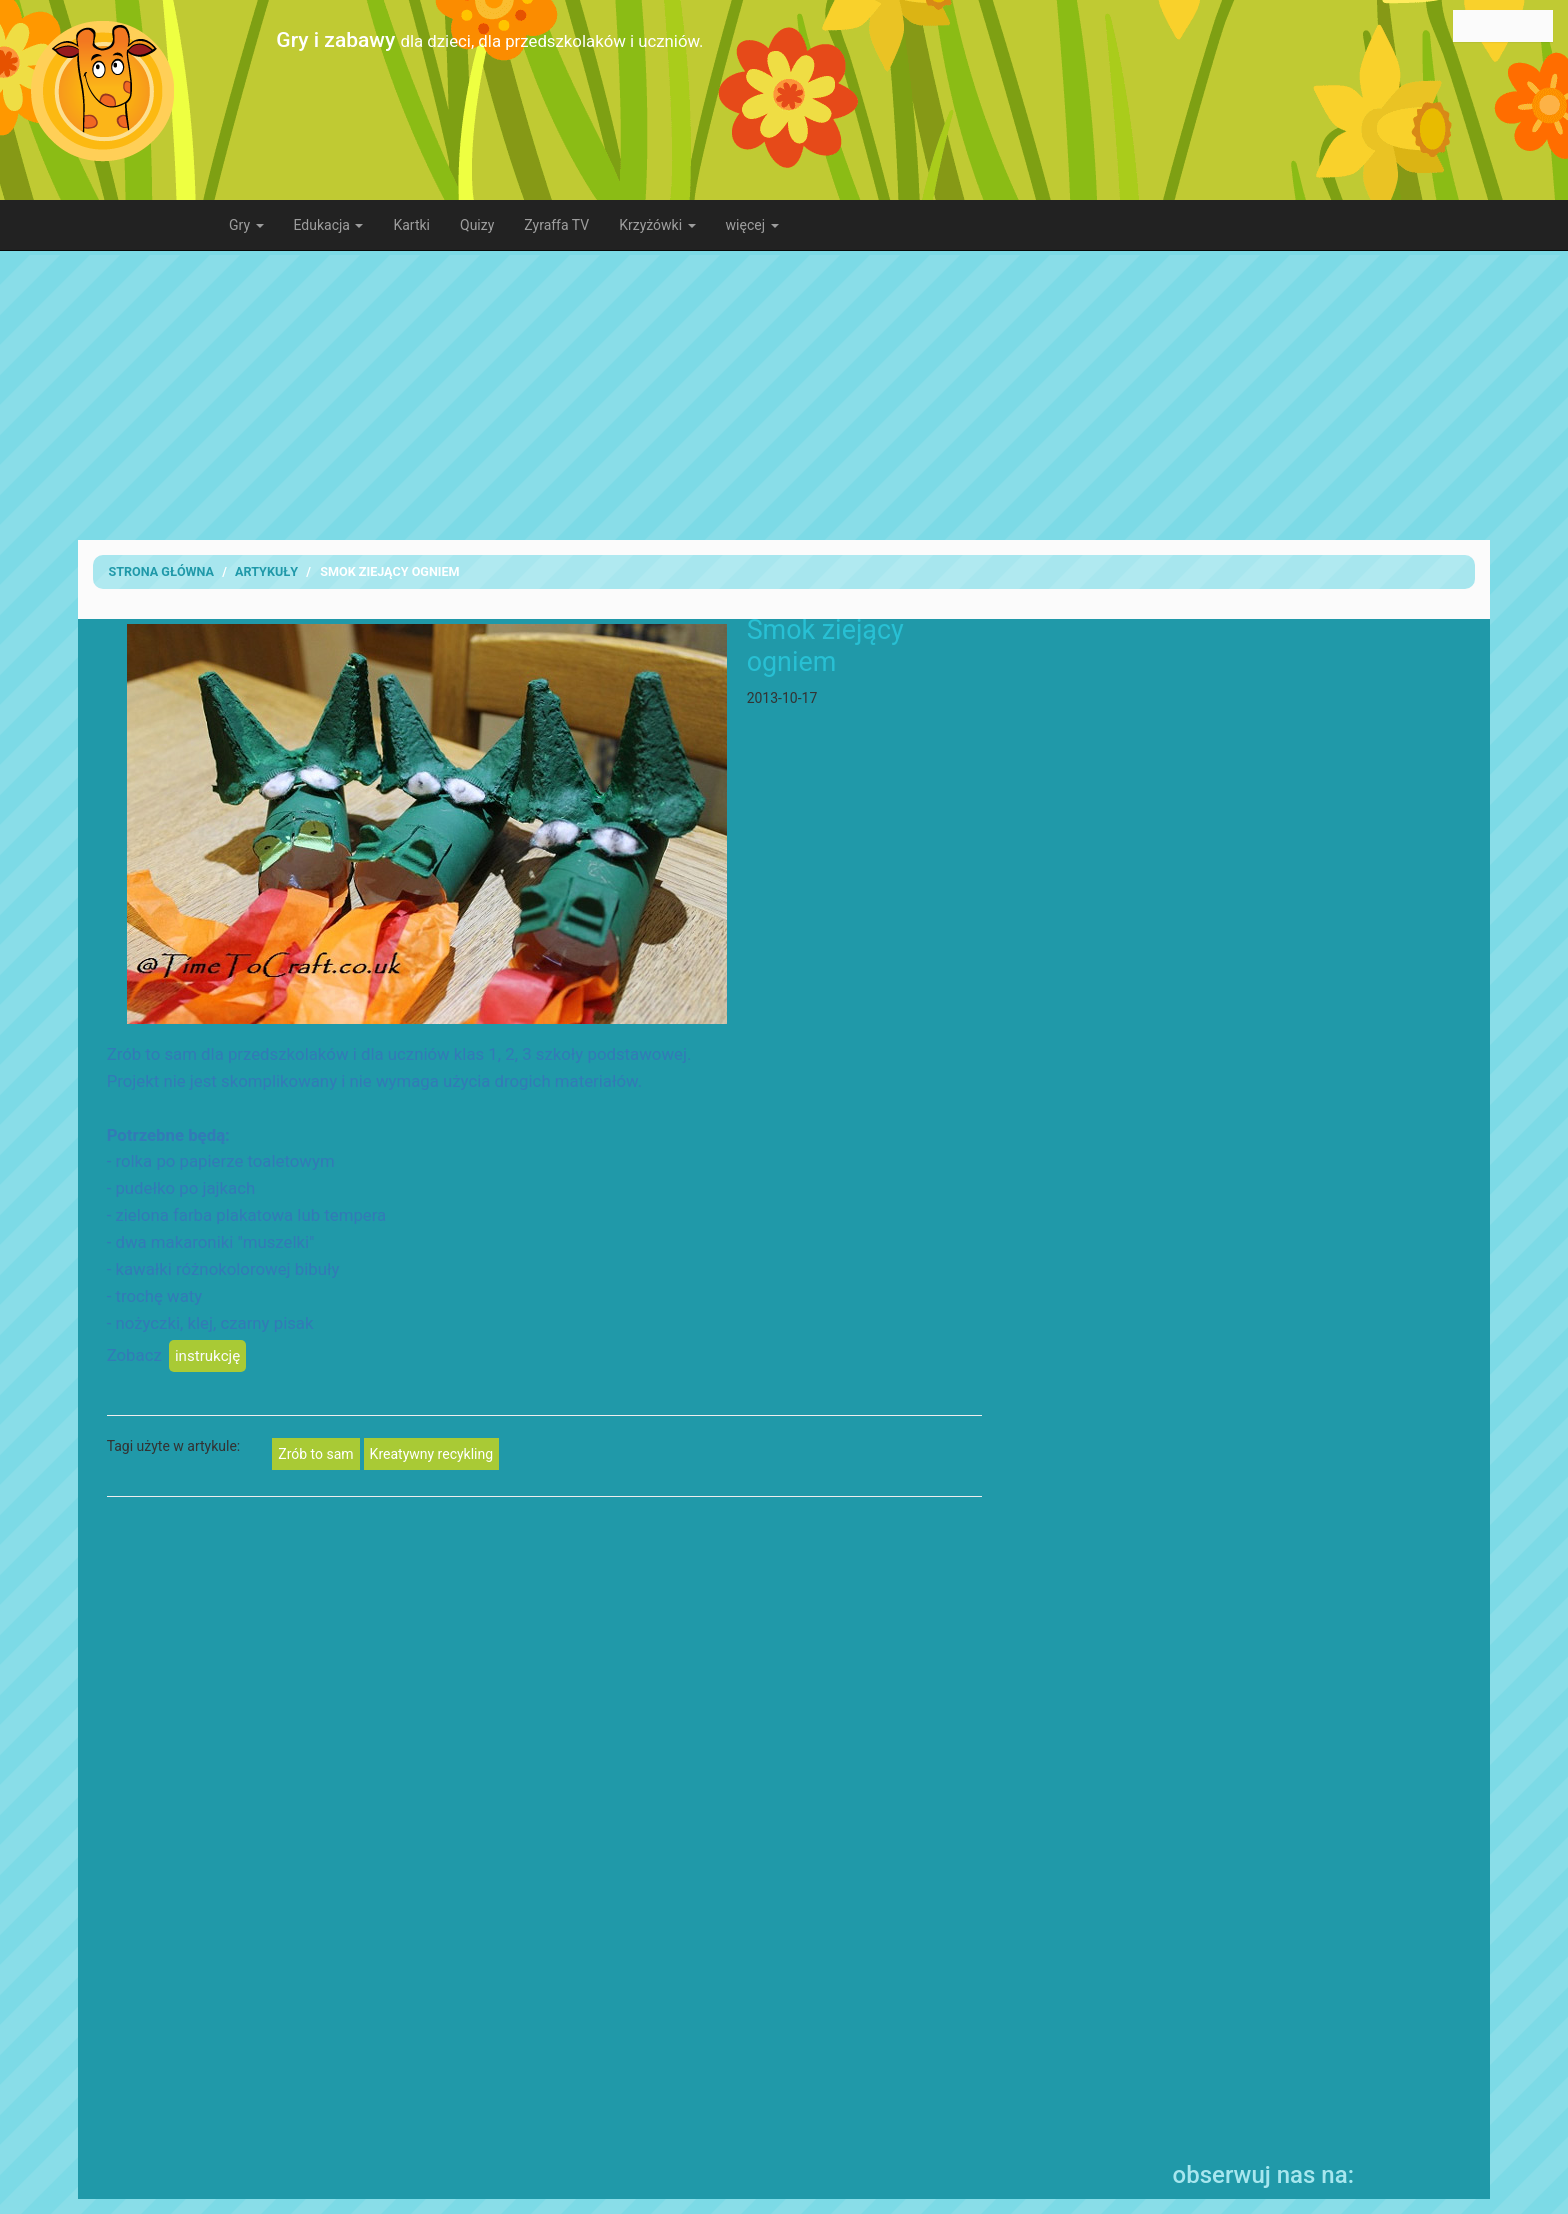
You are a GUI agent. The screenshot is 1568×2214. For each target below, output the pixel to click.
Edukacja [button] (329, 225)
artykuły (266, 571)
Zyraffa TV (556, 225)
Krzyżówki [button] (657, 225)
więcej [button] (752, 225)
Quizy (477, 225)
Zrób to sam (315, 1454)
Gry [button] (246, 225)
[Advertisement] (784, 395)
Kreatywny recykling (431, 1454)
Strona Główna (161, 571)
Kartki (411, 225)
